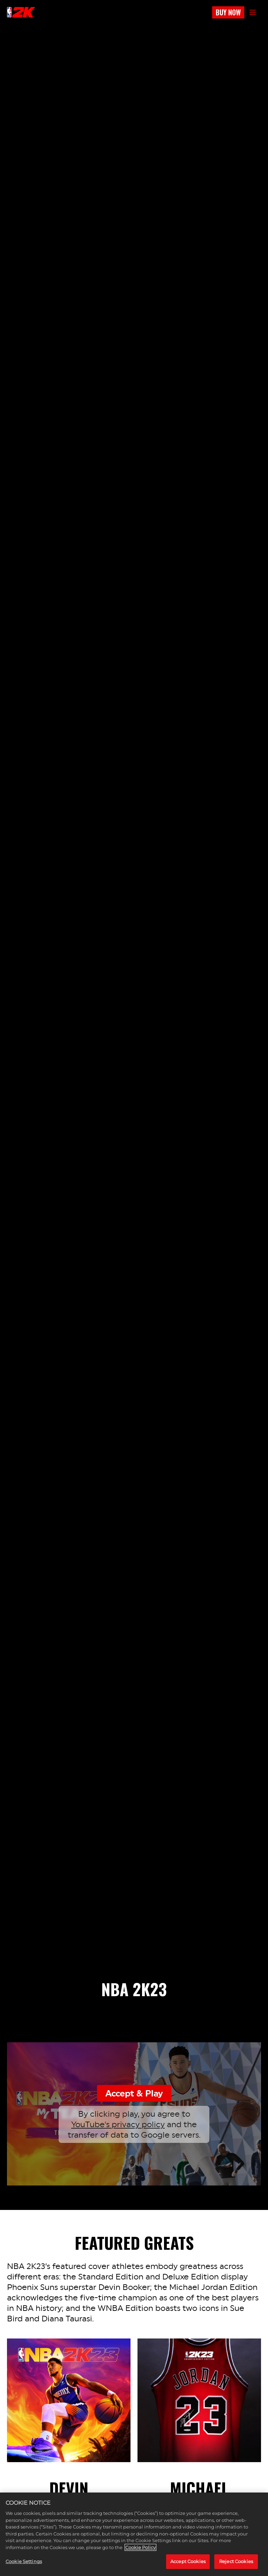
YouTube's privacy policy (118, 2124)
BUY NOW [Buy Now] (228, 12)
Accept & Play (134, 2093)
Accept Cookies (188, 2561)
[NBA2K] (21, 12)
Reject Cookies (236, 2561)
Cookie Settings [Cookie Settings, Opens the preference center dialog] (24, 2561)
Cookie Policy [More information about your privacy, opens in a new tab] (140, 2547)
